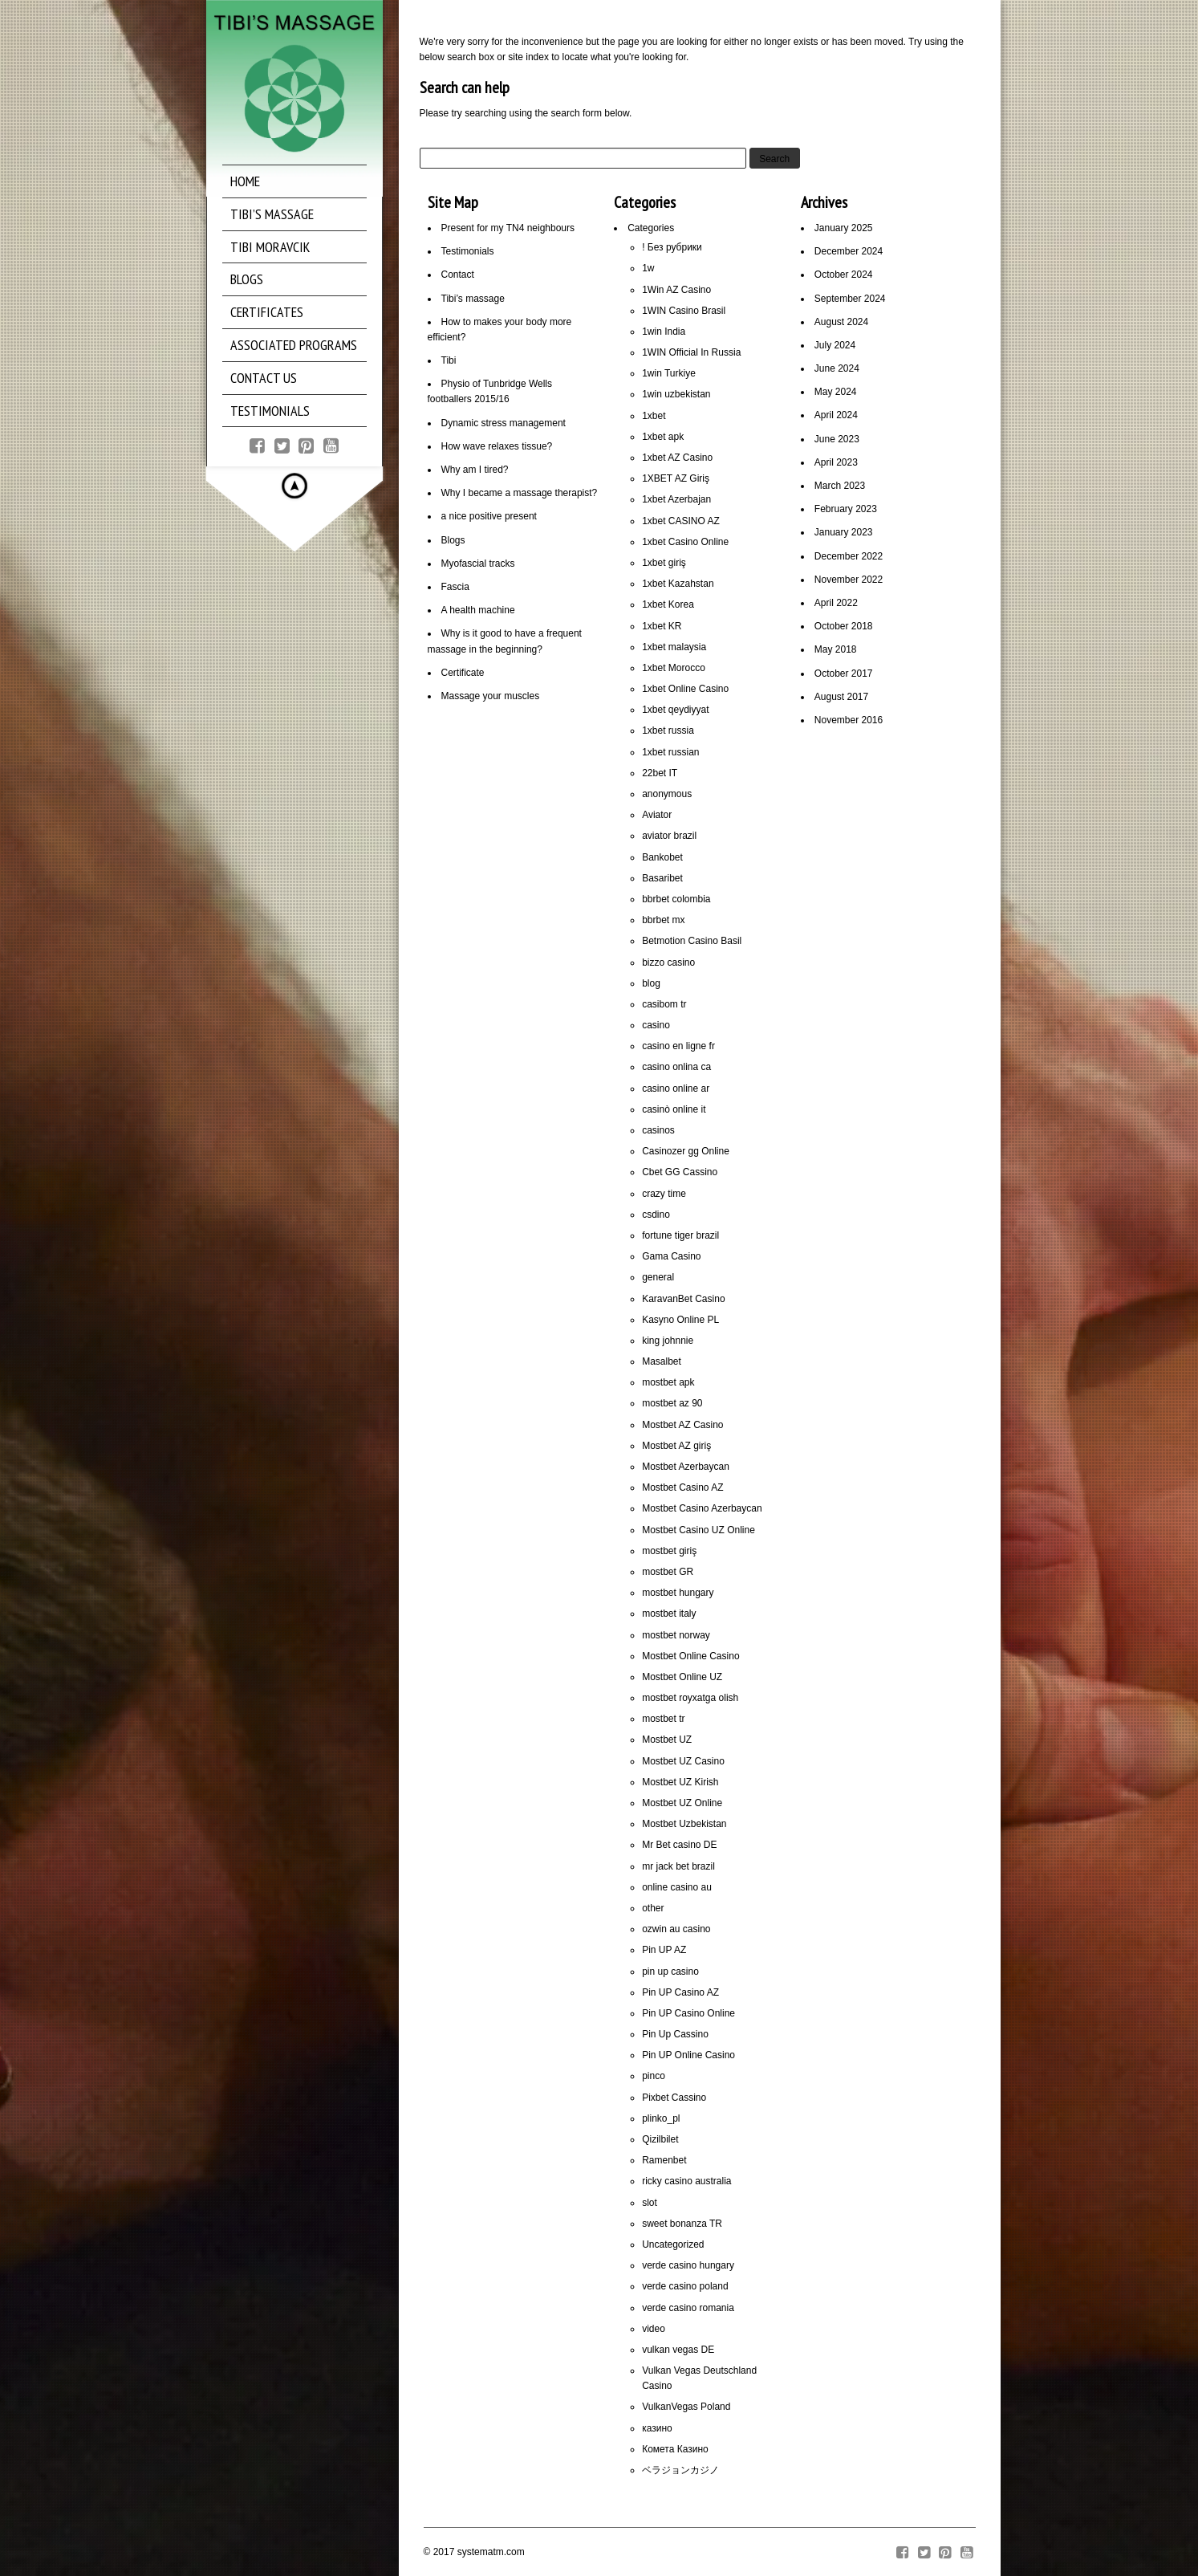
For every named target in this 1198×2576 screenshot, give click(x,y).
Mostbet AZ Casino (682, 1424)
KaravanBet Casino (683, 1298)
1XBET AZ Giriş (675, 478)
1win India (663, 331)
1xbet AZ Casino (677, 457)
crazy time (664, 1193)
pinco (653, 2076)
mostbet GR (667, 1571)
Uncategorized (673, 2244)
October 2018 (843, 626)
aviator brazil (669, 835)
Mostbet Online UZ (682, 1677)
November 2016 (848, 720)
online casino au (677, 1887)
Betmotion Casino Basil (691, 940)
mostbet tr (663, 1718)
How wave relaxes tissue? (497, 446)
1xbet (653, 415)
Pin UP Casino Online (688, 2013)
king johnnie (667, 1340)
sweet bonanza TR (682, 2223)
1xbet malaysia (674, 647)
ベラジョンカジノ (680, 2470)
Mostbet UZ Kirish (680, 1782)
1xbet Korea (668, 604)
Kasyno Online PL (680, 1319)
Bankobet (662, 857)
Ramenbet (664, 2160)
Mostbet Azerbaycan (685, 1466)
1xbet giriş (664, 562)
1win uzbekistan (676, 394)
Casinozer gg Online (685, 1151)
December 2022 (848, 556)
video (653, 2328)
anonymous (667, 794)
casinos (658, 1130)
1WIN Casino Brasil (683, 310)
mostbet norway (676, 1635)
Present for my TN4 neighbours (508, 228)
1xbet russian (670, 752)
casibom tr (664, 1004)
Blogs (453, 540)
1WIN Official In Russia (691, 352)
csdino (656, 1214)
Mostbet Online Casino (690, 1656)
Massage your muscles (490, 696)
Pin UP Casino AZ (680, 1992)
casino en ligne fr (678, 1046)
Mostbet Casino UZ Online (698, 1530)
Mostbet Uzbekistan (684, 1823)
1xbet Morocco (673, 668)
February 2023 (845, 509)
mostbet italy (669, 1613)
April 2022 (836, 602)
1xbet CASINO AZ (681, 521)
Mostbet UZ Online (682, 1803)
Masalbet (661, 1361)
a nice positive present (489, 516)
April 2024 (836, 415)
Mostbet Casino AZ (682, 1487)
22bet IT (659, 773)
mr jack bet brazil (678, 1866)
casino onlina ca (676, 1066)
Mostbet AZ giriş (676, 1445)
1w (648, 268)
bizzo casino (668, 962)
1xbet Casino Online (685, 541)
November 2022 (848, 579)
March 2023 (839, 485)
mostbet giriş (669, 1551)
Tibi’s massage (473, 298)
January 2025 (843, 228)
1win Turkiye (669, 373)
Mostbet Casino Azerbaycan (701, 1508)
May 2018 (835, 649)
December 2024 (848, 251)
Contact (457, 274)
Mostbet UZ (667, 1739)
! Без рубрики (672, 247)
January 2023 (843, 532)
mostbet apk (668, 1382)
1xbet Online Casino (685, 688)
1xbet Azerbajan (676, 499)
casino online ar (675, 1088)
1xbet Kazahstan (677, 583)
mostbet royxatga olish (690, 1697)
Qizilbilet (660, 2139)
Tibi (449, 360)
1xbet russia (668, 730)
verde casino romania (688, 2308)
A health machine (478, 610)
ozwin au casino (676, 1929)
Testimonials (467, 251)
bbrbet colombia (676, 899)
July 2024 (834, 345)
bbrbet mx (663, 920)
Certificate (463, 672)
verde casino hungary (688, 2265)
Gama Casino (671, 1256)
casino (656, 1025)
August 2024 (841, 322)
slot (649, 2202)
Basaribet (662, 878)
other (653, 1908)
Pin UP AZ (664, 1949)
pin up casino (670, 1971)
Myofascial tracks (478, 563)
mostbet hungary (677, 1592)
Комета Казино (675, 2449)
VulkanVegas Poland (686, 2406)
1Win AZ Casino (676, 289)
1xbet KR (661, 626)
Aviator (657, 814)
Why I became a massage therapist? (519, 493)
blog (651, 983)
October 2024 (843, 274)
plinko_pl (661, 2118)
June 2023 (836, 439)
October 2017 (843, 673)
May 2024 (835, 391)
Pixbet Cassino (674, 2097)
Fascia (455, 586)
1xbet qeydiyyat (675, 709)
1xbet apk (663, 436)
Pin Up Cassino (675, 2034)
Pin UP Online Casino (688, 2055)
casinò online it (673, 1109)
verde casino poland (685, 2286)
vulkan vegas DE (678, 2349)
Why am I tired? (475, 469)
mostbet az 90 (672, 1403)
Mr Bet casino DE (679, 1844)
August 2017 (841, 696)
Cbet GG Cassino (679, 1172)
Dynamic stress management (503, 423)
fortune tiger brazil (680, 1235)
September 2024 (850, 298)
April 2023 (836, 462)
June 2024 (836, 368)
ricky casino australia (686, 2181)
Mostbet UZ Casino (683, 1761)
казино (657, 2428)
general (658, 1277)
